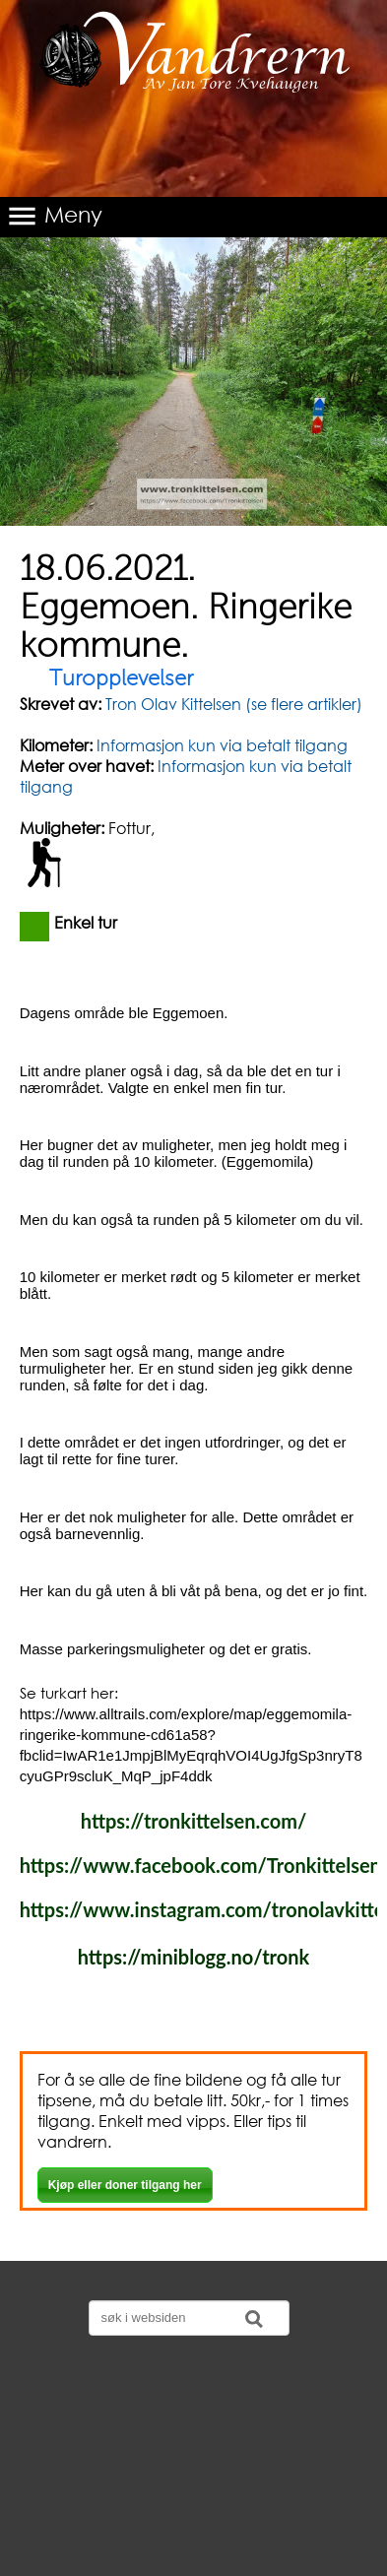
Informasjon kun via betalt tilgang (222, 745)
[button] (193, 217)
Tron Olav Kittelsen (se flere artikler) (231, 703)
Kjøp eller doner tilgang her (125, 2185)
